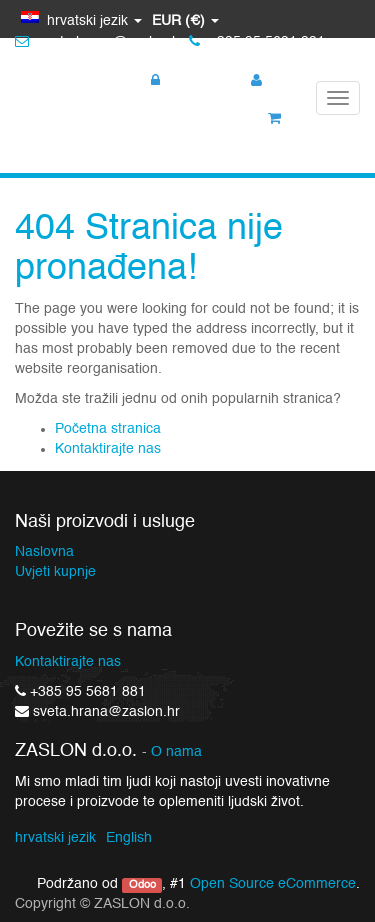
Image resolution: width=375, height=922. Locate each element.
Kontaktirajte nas (108, 449)
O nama (176, 752)
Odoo (142, 885)
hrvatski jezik (55, 838)
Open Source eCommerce (273, 884)
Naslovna (44, 552)
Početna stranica (108, 429)
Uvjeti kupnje (55, 572)
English (129, 838)
